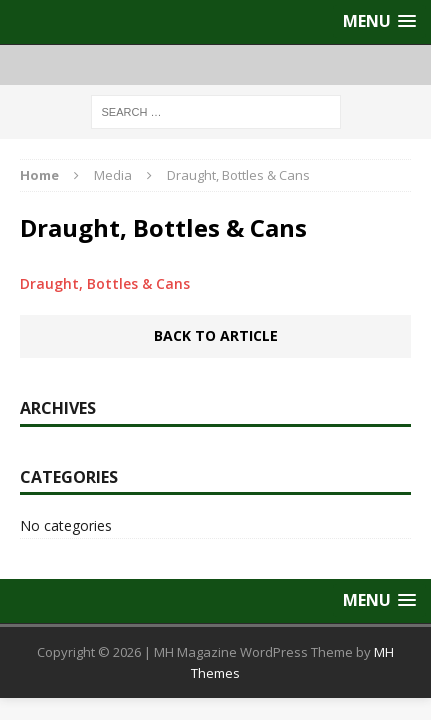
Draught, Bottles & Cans (105, 283)
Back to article (216, 335)
